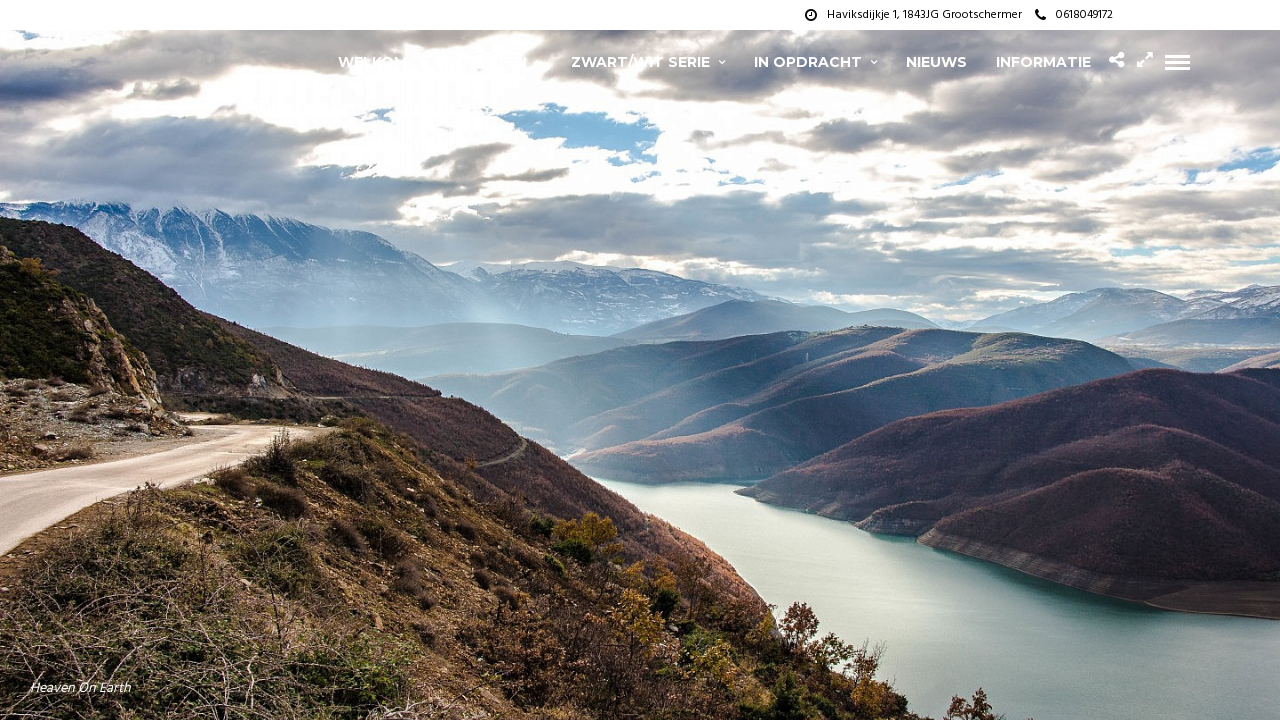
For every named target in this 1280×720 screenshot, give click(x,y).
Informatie (1043, 62)
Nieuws (936, 62)
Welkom (372, 62)
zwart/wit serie (640, 62)
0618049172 (1074, 15)
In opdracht (808, 62)
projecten (481, 62)
